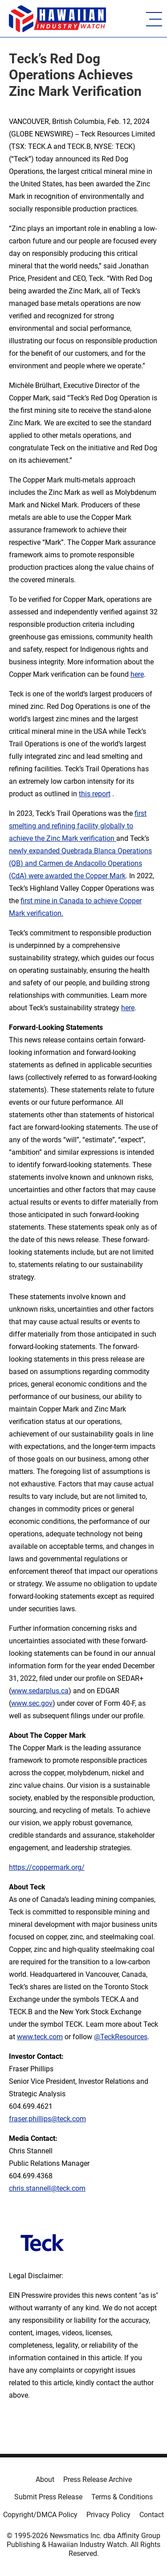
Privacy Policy (108, 2514)
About (45, 2479)
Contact (151, 2514)
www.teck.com (40, 2037)
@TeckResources (120, 2037)
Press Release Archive (97, 2479)
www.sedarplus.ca (40, 1691)
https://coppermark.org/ (47, 1867)
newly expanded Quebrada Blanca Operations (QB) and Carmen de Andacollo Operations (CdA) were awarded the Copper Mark (80, 863)
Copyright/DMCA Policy (40, 2514)
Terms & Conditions (122, 2497)
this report (94, 794)
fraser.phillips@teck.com (47, 2119)
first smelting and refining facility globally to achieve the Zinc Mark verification (78, 826)
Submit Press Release (48, 2497)
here (137, 674)
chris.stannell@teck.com (47, 2188)
